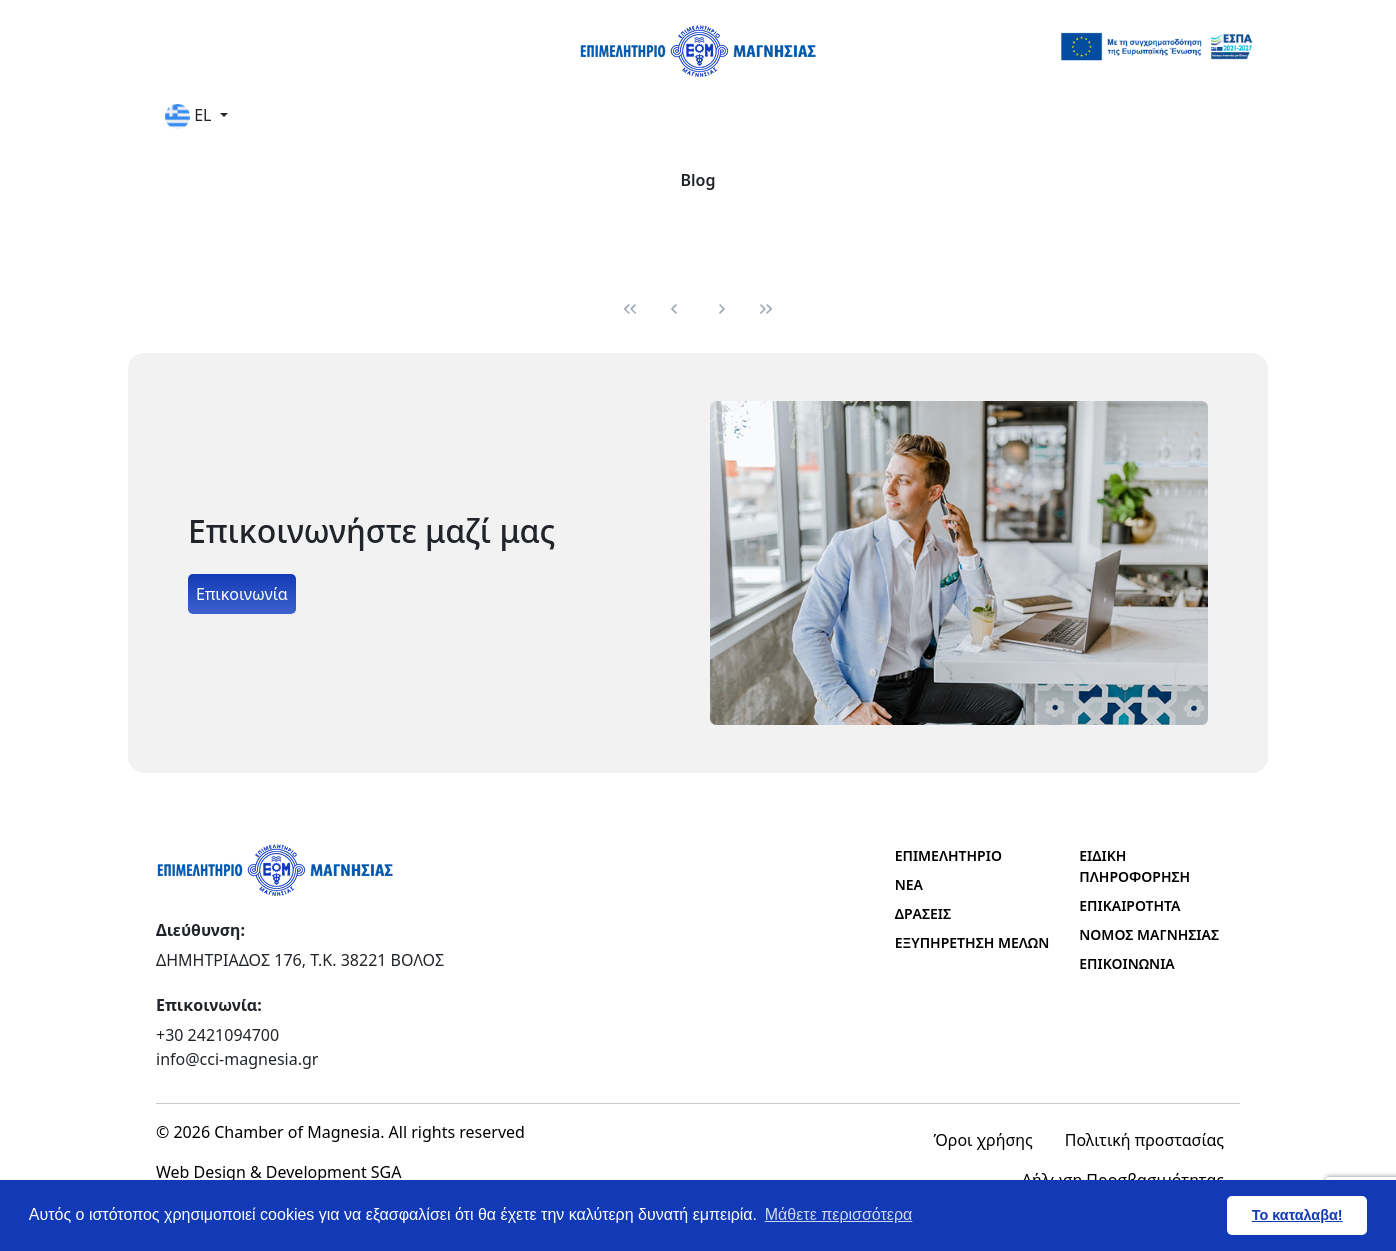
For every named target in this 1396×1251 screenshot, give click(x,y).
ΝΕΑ (909, 884)
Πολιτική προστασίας (1144, 1140)
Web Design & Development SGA (279, 1172)
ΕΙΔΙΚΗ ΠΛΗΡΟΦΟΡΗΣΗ (1134, 866)
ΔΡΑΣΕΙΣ (923, 913)
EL (190, 116)
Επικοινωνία (242, 594)
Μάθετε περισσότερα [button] (839, 1214)
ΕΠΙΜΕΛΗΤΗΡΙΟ (948, 855)
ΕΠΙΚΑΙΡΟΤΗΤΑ (1129, 905)
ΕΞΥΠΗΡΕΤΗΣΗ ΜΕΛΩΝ (972, 942)
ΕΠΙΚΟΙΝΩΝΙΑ (1126, 963)
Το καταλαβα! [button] (1297, 1215)
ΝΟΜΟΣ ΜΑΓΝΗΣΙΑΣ (1149, 934)
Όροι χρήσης (983, 1140)
